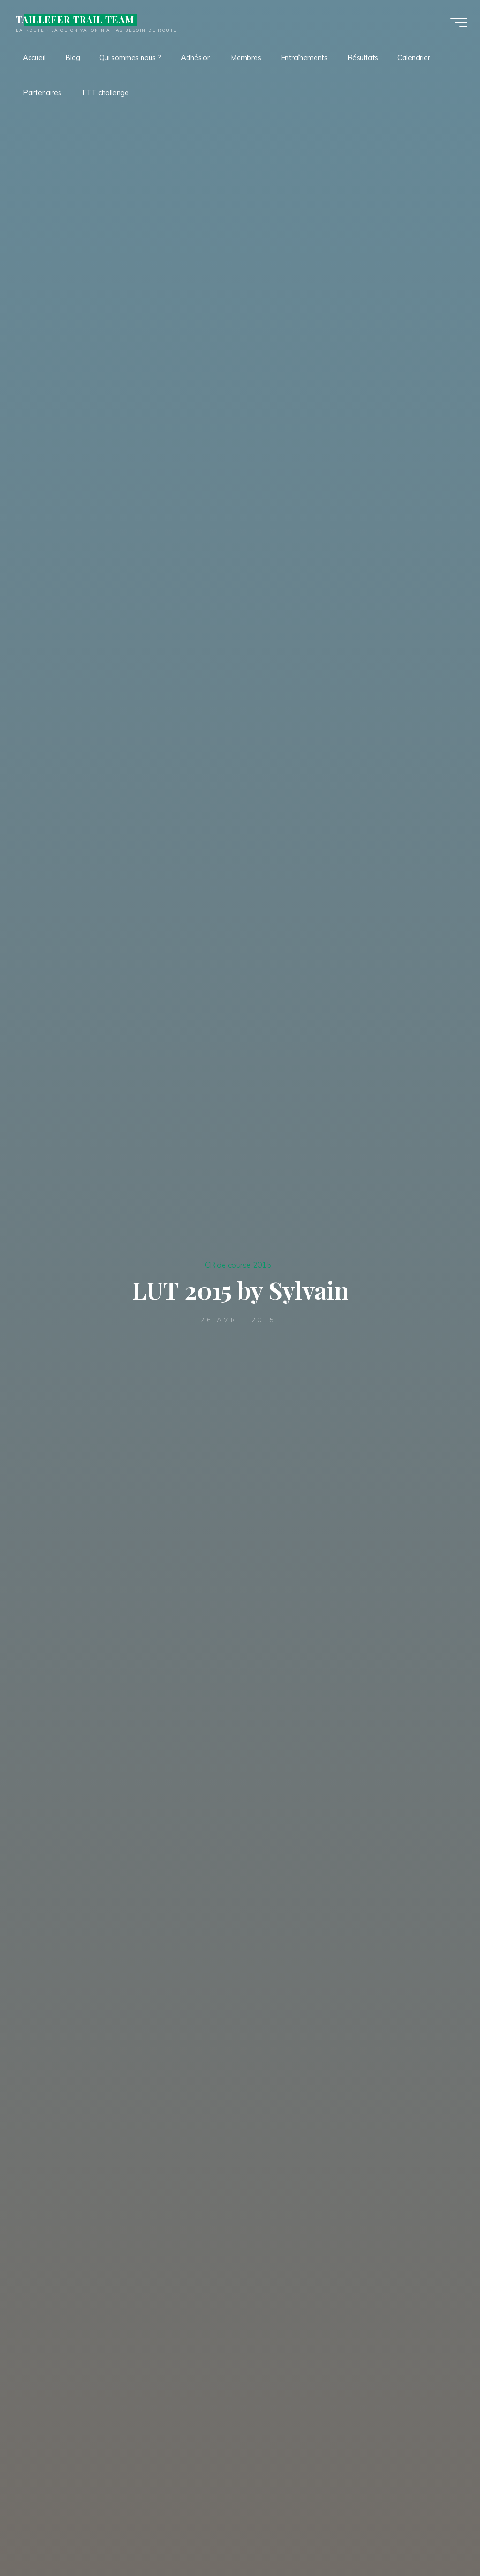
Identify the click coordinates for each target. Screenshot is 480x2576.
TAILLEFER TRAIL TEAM (76, 20)
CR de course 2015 (238, 1265)
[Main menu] (457, 22)
